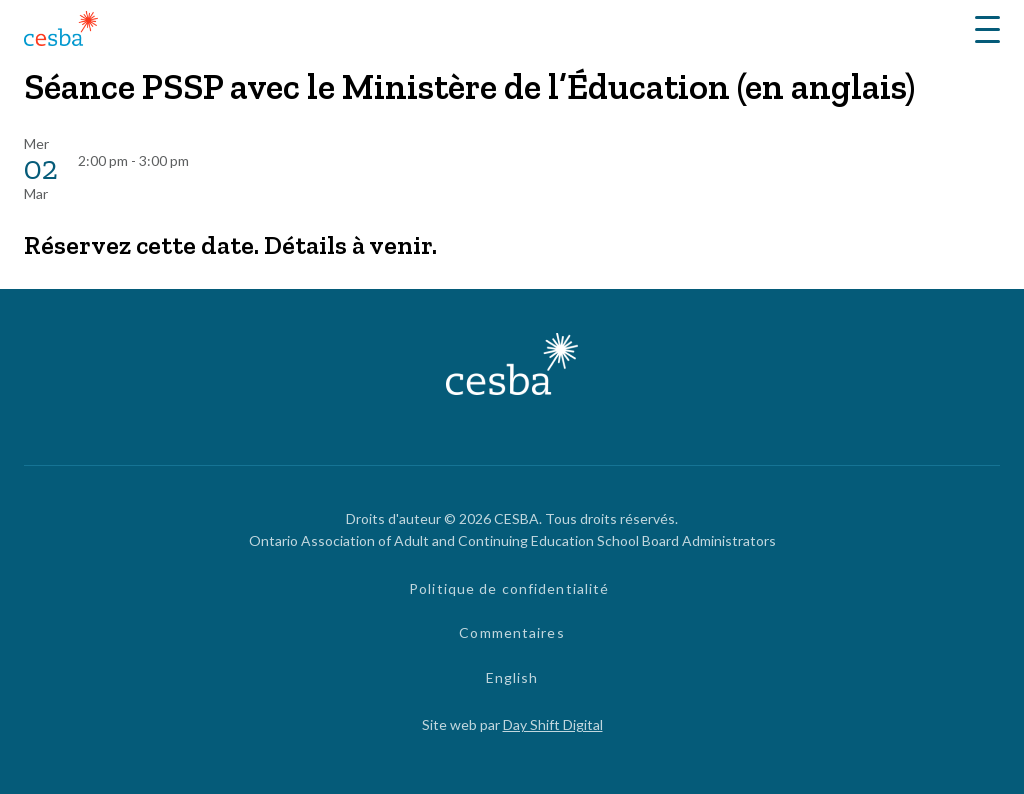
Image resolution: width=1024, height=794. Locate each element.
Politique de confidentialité (509, 588)
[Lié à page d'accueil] (61, 31)
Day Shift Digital (553, 724)
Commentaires (511, 632)
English (512, 677)
